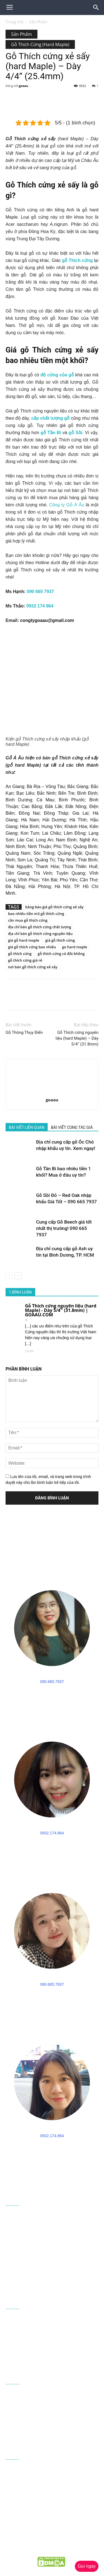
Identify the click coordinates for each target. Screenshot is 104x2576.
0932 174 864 (40, 606)
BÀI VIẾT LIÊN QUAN (26, 1127)
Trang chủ (15, 21)
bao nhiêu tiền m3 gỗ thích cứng (36, 913)
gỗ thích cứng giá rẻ (25, 960)
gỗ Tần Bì (50, 432)
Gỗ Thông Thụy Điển (24, 1032)
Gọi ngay (87, 2566)
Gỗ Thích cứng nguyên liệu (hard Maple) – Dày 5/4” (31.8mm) (76, 1038)
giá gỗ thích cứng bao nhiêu (32, 946)
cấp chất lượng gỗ (51, 418)
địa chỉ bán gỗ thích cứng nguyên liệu (40, 933)
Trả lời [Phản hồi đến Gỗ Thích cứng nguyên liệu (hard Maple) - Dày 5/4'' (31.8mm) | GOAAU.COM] (29, 1351)
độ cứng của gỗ (57, 374)
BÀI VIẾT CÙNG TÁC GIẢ (72, 1127)
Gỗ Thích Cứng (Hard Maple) (40, 44)
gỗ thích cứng (20, 953)
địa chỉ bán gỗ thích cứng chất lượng (39, 926)
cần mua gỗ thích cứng (27, 920)
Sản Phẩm (38, 21)
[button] (96, 7)
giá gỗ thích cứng (60, 940)
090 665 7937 (40, 591)
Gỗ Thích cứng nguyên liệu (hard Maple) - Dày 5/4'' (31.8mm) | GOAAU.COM (60, 1310)
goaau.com (36, 2550)
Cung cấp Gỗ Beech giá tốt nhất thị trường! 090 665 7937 (64, 1228)
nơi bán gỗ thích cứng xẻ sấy (32, 966)
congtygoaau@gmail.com (47, 620)
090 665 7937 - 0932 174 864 (55, 2273)
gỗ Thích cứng (77, 260)
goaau (23, 86)
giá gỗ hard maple (23, 940)
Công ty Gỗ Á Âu (66, 504)
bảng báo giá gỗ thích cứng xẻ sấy (54, 906)
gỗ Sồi (75, 432)
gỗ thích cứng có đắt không (61, 953)
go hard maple (74, 946)
